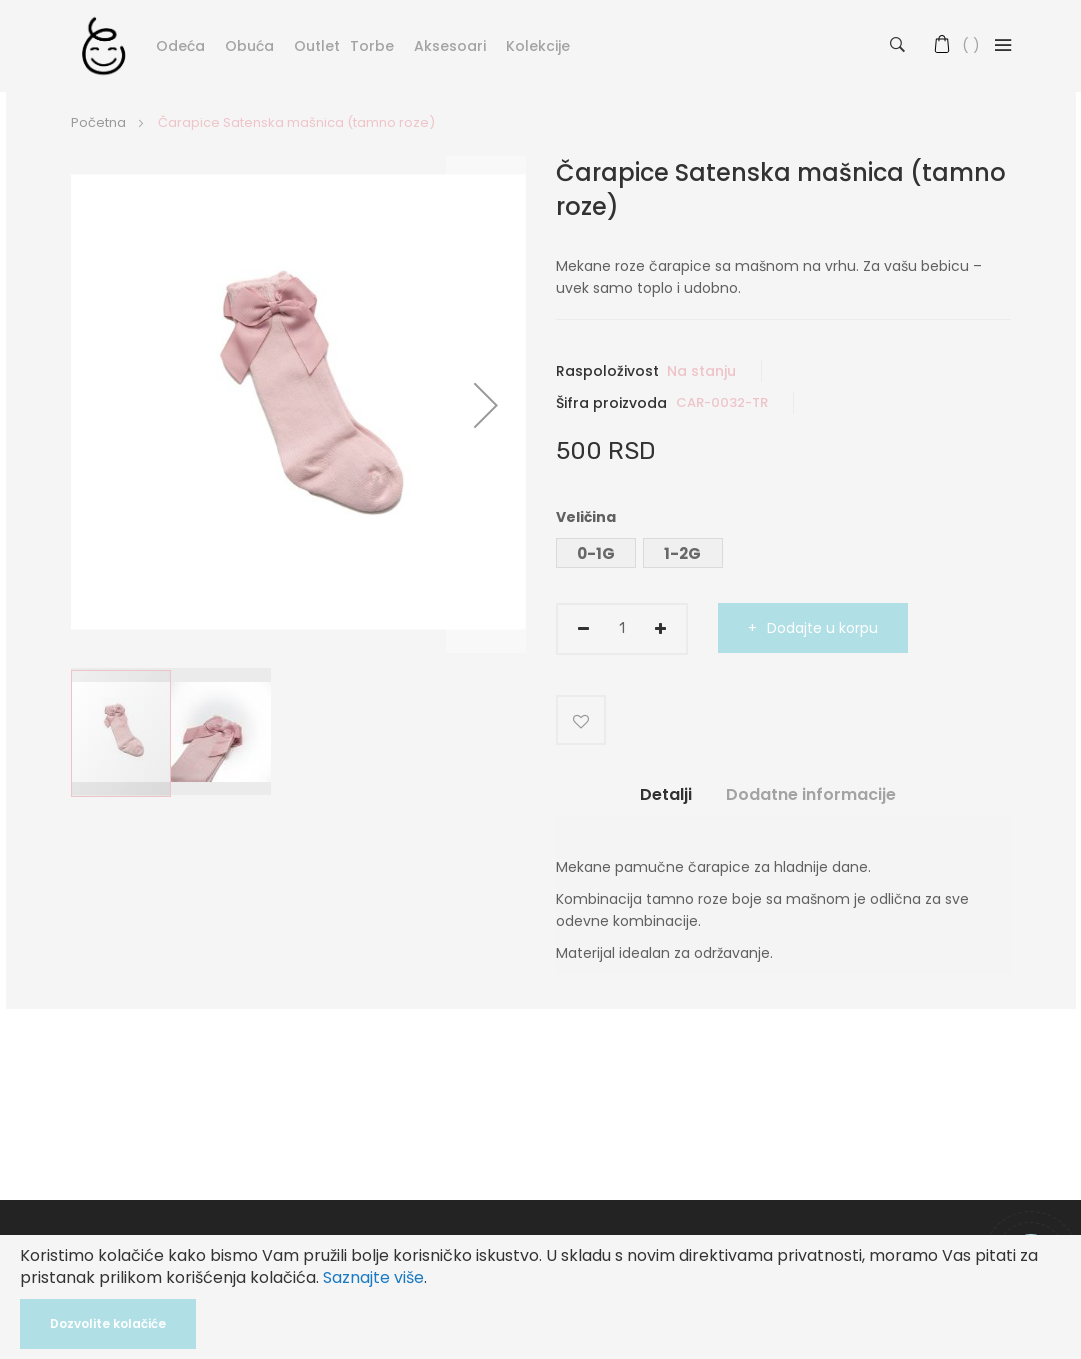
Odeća (180, 46)
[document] (540, 1297)
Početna (98, 122)
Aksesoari (450, 46)
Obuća (249, 46)
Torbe (372, 46)
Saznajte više (373, 1277)
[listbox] (783, 555)
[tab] (666, 802)
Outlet (317, 46)
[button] (486, 404)
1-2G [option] (682, 553)
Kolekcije (538, 46)
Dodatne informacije (811, 795)
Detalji (666, 795)
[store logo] (103, 45)
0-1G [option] (596, 553)
